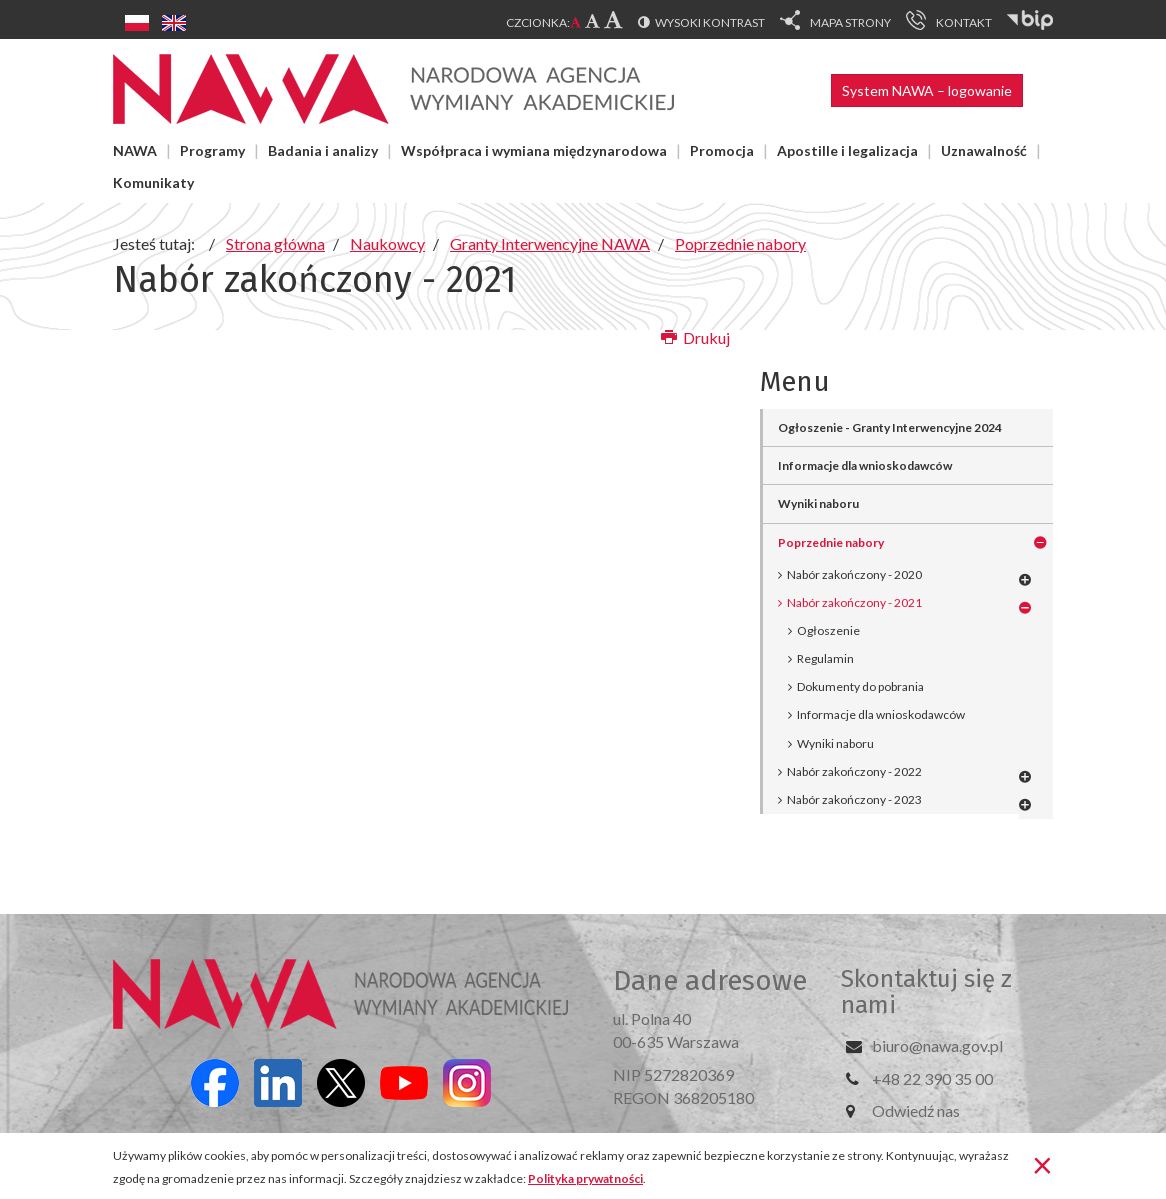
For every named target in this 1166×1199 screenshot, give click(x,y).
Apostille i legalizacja (847, 150)
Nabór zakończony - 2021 (854, 602)
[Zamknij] (1042, 1164)
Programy (212, 150)
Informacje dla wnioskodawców (865, 465)
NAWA (135, 150)
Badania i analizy (323, 150)
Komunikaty (153, 182)
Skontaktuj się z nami (926, 992)
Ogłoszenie (828, 630)
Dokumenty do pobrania (860, 686)
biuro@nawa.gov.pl (937, 1045)
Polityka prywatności (585, 1178)
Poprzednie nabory (831, 542)
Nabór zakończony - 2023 (854, 799)
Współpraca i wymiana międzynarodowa (534, 150)
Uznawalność (984, 150)
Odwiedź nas (916, 1110)
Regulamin (825, 658)
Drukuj (695, 337)
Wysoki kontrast (710, 22)
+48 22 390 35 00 (932, 1078)
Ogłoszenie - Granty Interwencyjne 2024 (890, 427)
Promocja (722, 150)
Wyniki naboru (818, 503)
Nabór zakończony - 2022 (854, 771)
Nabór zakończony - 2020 (854, 574)
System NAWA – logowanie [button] (927, 90)
